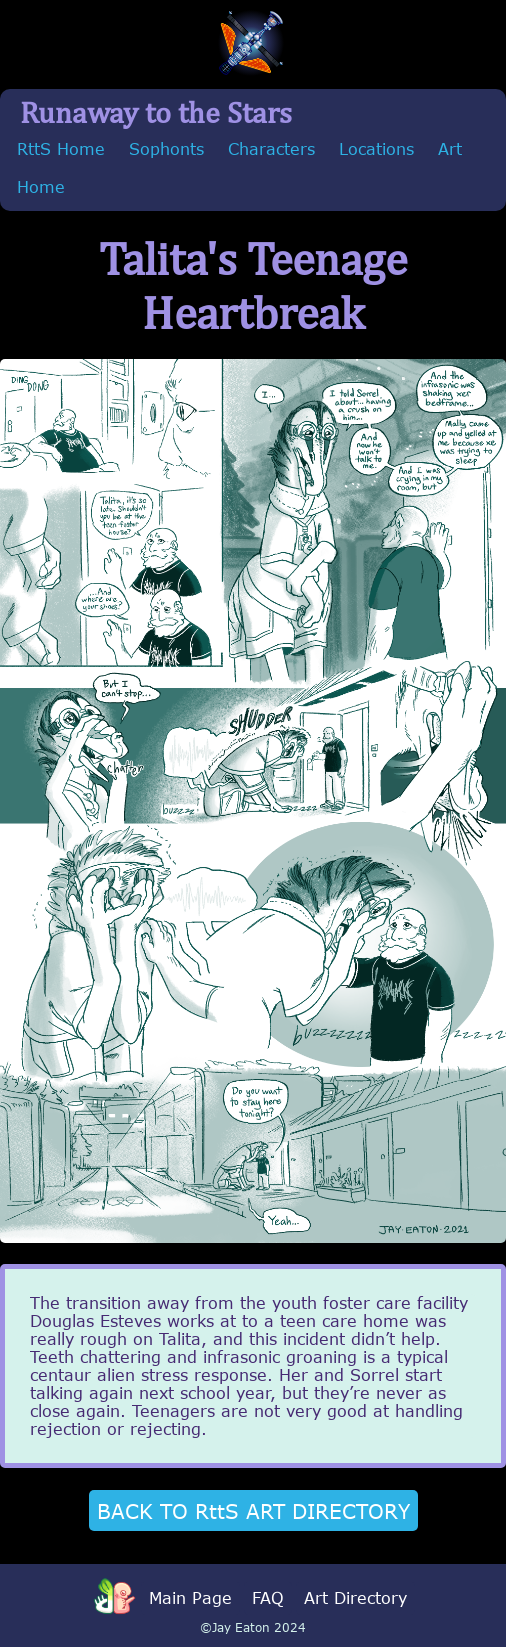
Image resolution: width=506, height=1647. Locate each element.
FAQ (268, 1598)
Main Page (190, 1598)
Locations (376, 149)
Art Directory (355, 1598)
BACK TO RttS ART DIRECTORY (253, 1510)
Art (450, 149)
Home (41, 187)
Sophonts (166, 149)
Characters (271, 149)
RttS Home (61, 149)
